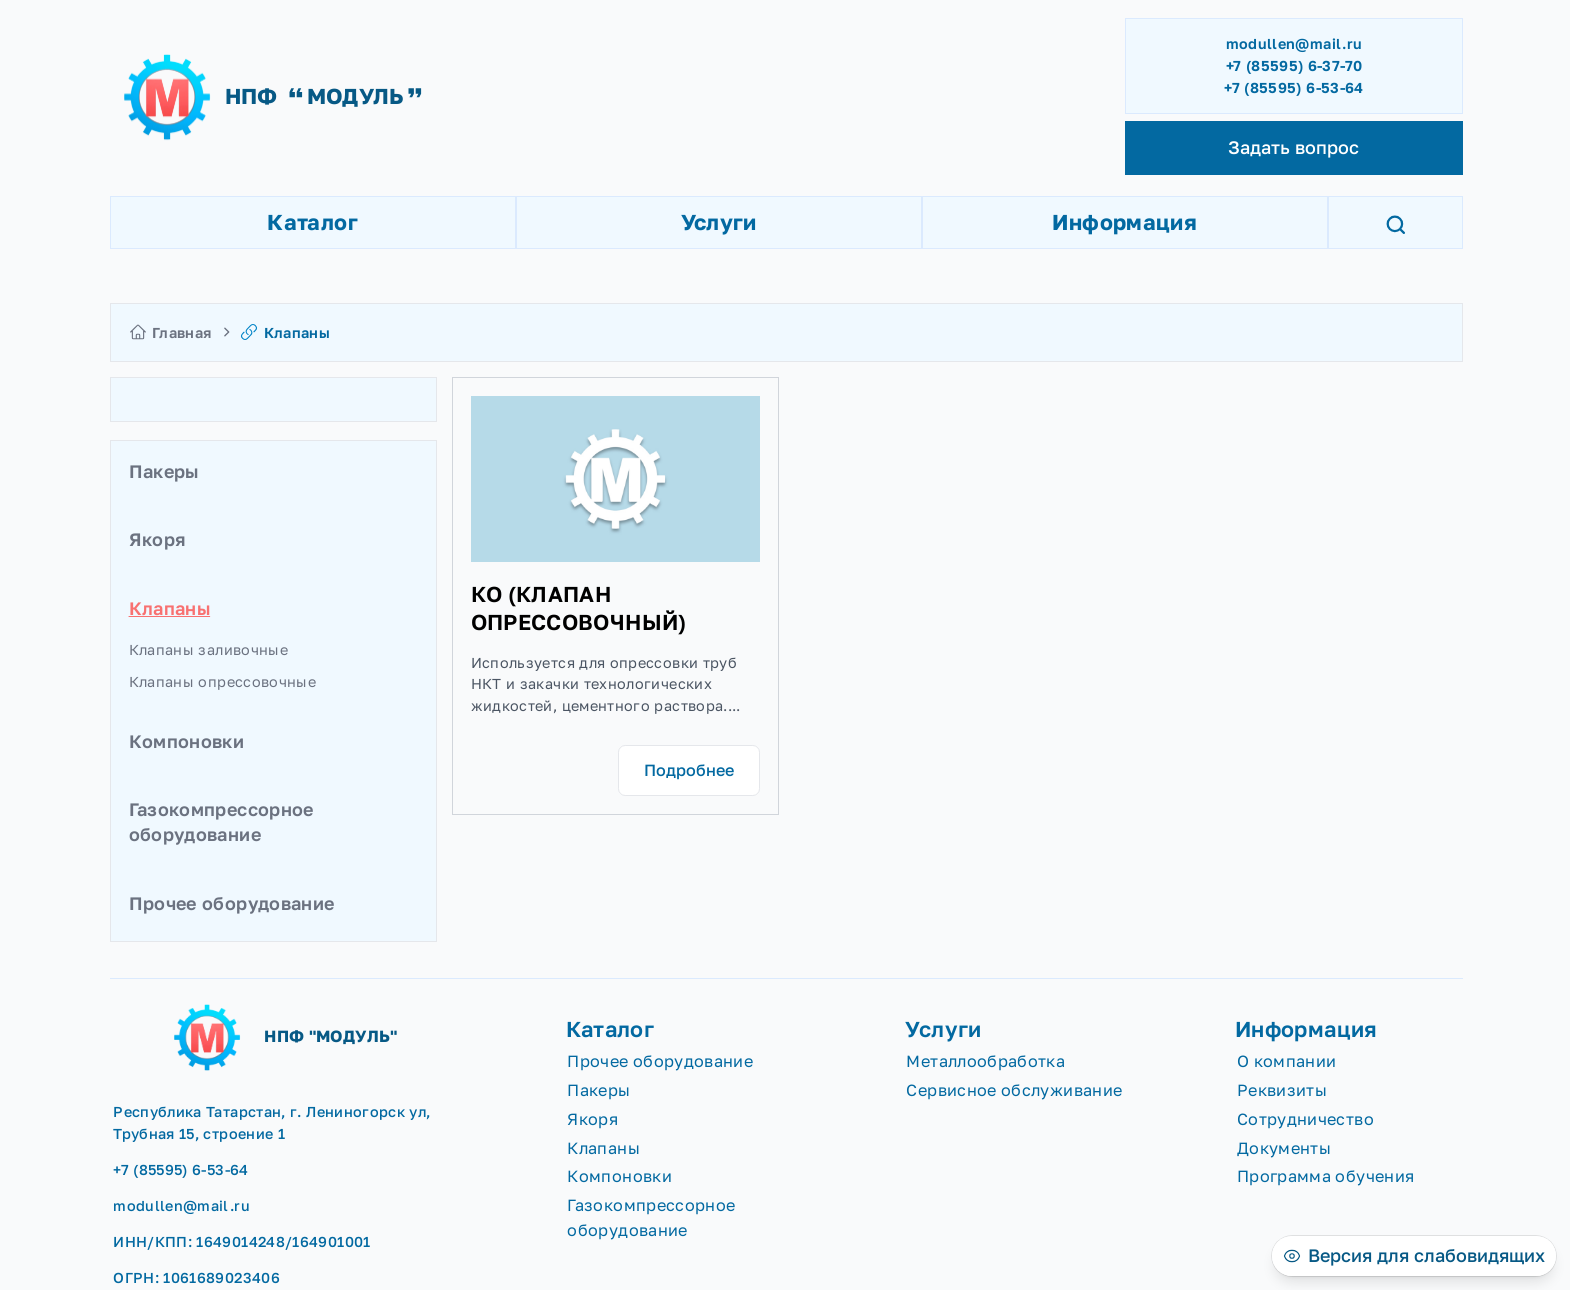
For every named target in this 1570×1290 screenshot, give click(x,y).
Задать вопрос (1293, 147)
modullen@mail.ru (1294, 43)
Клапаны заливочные (208, 649)
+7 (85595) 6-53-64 (1293, 87)
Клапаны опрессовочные (223, 681)
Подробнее (689, 770)
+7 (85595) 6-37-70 (1294, 65)
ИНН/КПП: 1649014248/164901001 (241, 1241)
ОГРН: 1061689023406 (196, 1277)
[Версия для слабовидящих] (1414, 1256)
